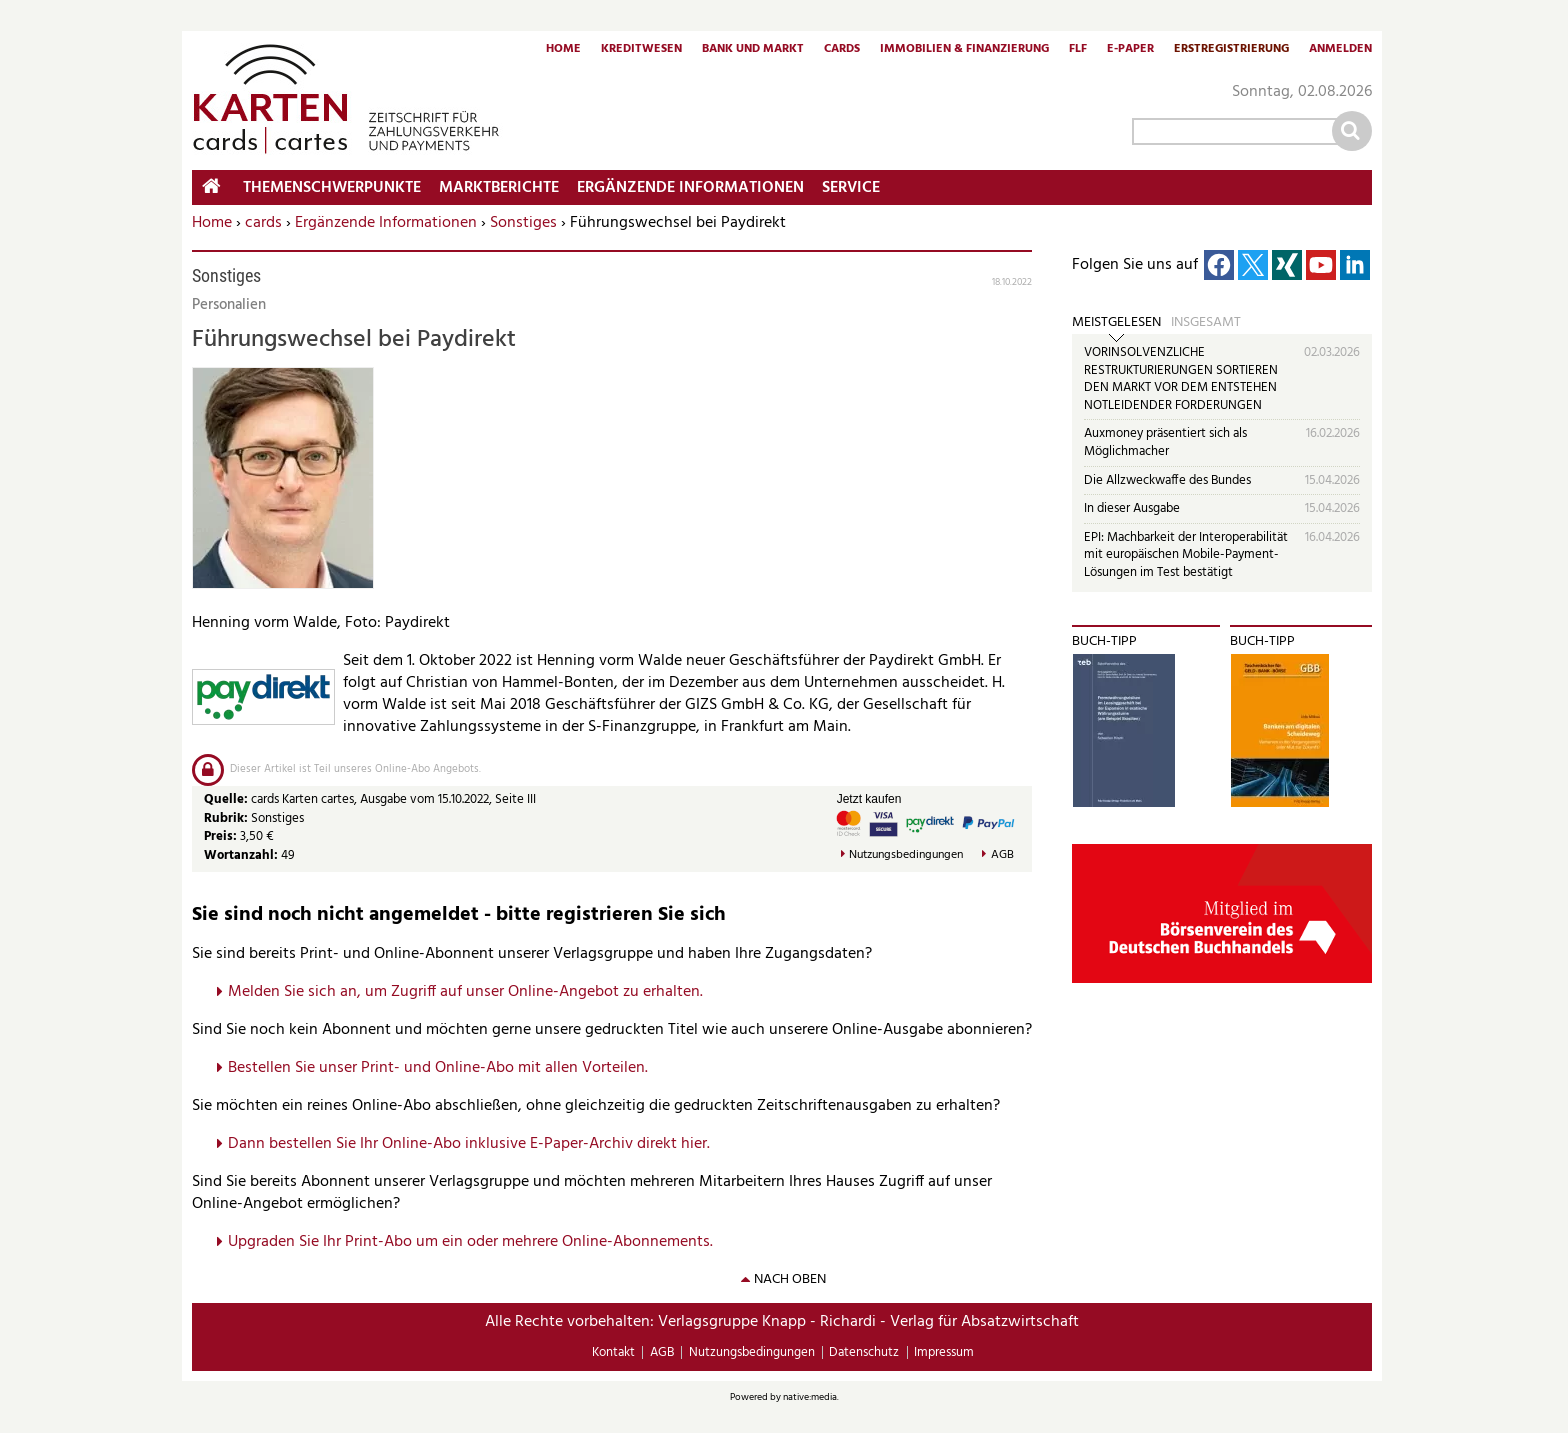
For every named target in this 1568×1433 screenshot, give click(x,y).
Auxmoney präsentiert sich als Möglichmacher (1165, 442)
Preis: (220, 836)
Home (563, 50)
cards (263, 223)
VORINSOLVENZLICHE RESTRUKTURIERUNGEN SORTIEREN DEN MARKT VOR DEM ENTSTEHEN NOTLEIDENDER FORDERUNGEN (1181, 379)
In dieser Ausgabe (1132, 508)
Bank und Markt (753, 50)
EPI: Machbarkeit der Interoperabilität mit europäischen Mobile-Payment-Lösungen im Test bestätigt (1186, 555)
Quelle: (227, 799)
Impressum (944, 1352)
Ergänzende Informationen (386, 223)
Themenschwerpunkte (332, 188)
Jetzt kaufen (869, 799)
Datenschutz (864, 1352)
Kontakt (613, 1352)
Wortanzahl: (241, 855)
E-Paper (1130, 50)
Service (851, 188)
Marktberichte (499, 188)
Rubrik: (227, 818)
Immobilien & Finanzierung (964, 50)
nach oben (790, 1279)
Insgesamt (1206, 323)
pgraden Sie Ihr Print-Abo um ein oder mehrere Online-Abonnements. (475, 1242)
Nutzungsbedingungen (906, 855)
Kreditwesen (641, 50)
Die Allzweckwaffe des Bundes (1167, 480)
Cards (842, 50)
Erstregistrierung (1231, 50)
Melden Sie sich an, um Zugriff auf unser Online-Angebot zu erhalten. (465, 992)
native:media (810, 1397)
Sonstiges (523, 223)
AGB (1002, 855)
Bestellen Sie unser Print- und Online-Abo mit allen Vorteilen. (438, 1068)
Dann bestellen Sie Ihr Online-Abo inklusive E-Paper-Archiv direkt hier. (469, 1144)
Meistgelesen (1116, 323)
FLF (1078, 50)
